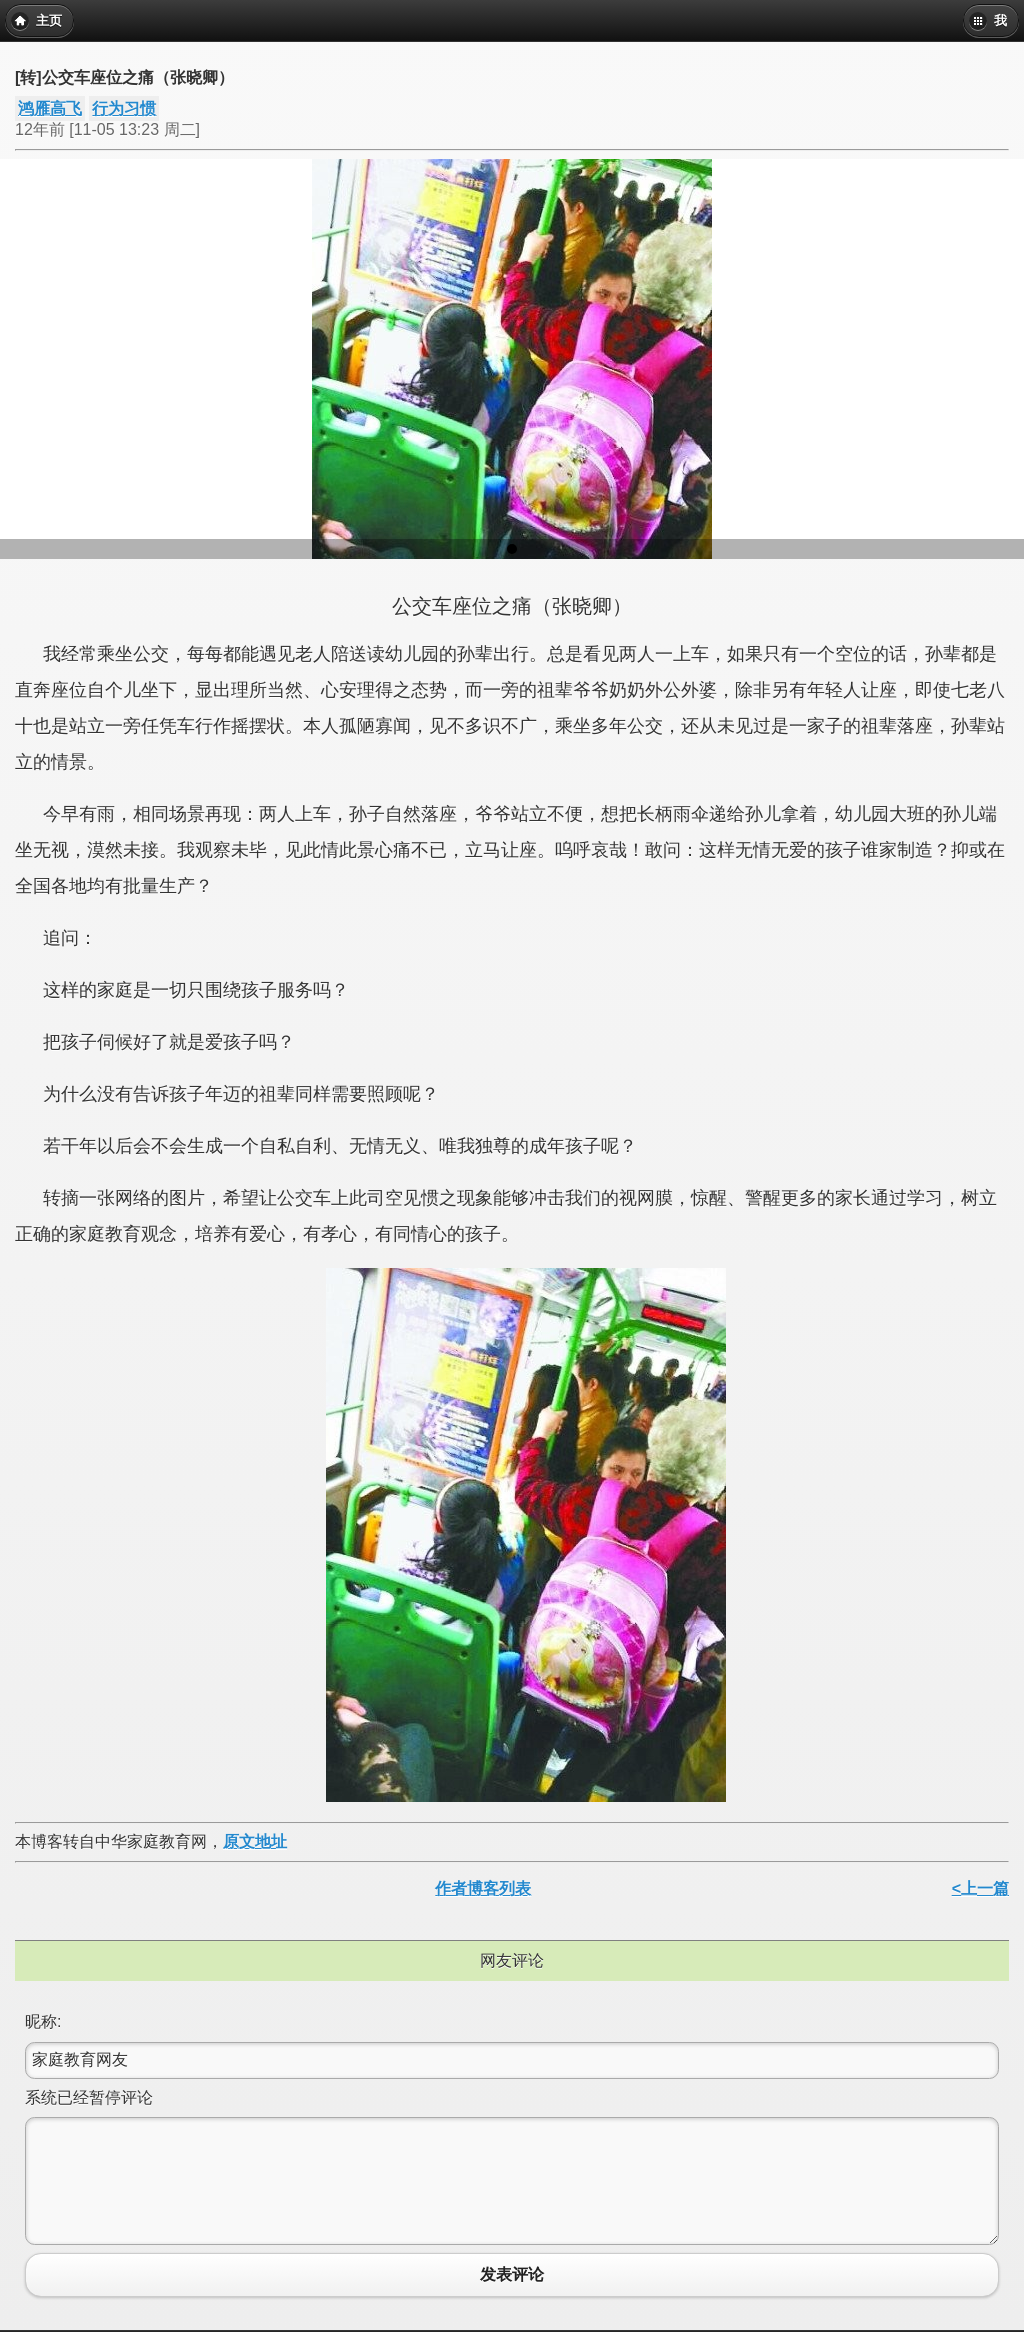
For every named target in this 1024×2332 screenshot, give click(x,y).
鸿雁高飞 (50, 108)
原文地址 (255, 1841)
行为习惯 (124, 108)
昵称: (43, 2021)
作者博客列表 (483, 1888)
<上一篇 (980, 1888)
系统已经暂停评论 (89, 2097)
